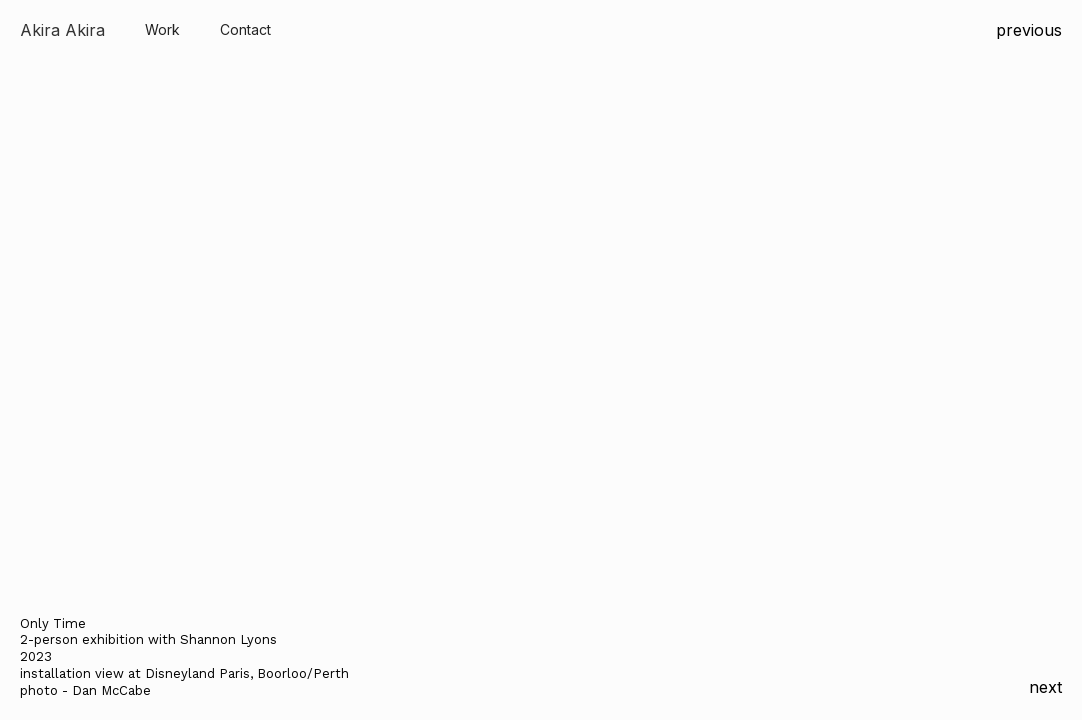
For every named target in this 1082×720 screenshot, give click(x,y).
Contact (245, 29)
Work (162, 29)
